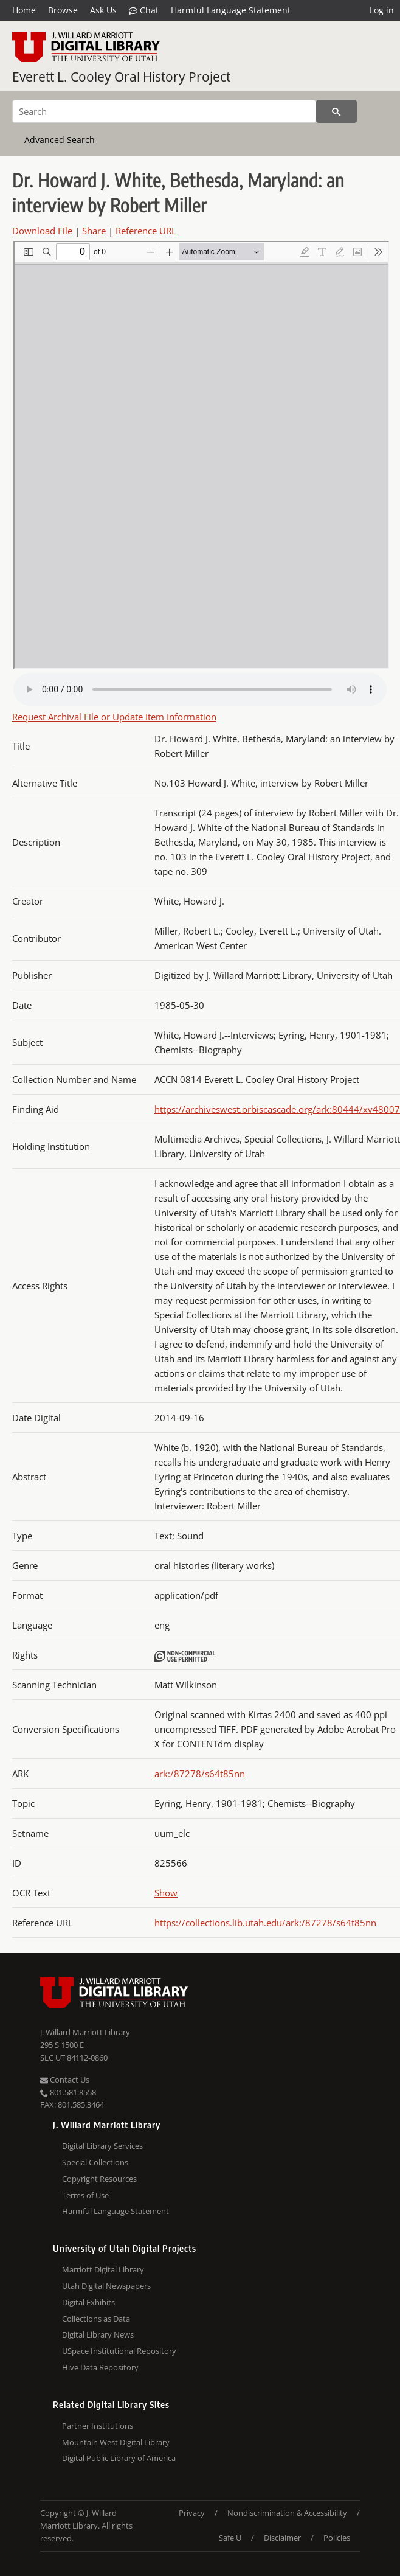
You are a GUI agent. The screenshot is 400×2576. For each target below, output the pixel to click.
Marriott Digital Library (103, 2269)
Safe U (230, 2537)
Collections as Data (96, 2318)
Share (94, 231)
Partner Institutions (97, 2425)
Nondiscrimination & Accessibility (287, 2512)
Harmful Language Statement (231, 10)
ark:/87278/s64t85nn (199, 1773)
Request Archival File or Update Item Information (114, 717)
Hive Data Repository (100, 2367)
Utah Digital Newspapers (106, 2285)
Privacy (192, 2512)
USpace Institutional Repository (119, 2350)
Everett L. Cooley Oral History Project (121, 76)
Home (24, 10)
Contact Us (64, 2079)
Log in (382, 10)
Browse (63, 10)
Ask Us (103, 10)
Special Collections (95, 2162)
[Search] (164, 111)
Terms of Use (85, 2195)
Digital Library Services (102, 2145)
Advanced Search (59, 139)
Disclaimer (282, 2537)
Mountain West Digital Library (116, 2442)
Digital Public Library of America (119, 2457)
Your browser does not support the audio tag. (200, 689)
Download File (42, 231)
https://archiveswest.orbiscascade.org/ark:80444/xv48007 (277, 1109)
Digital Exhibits (88, 2302)
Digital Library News (98, 2334)
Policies (336, 2537)
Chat (144, 10)
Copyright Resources (99, 2178)
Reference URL (146, 231)
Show (166, 1893)
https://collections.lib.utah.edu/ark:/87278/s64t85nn (265, 1922)
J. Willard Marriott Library (85, 2032)
